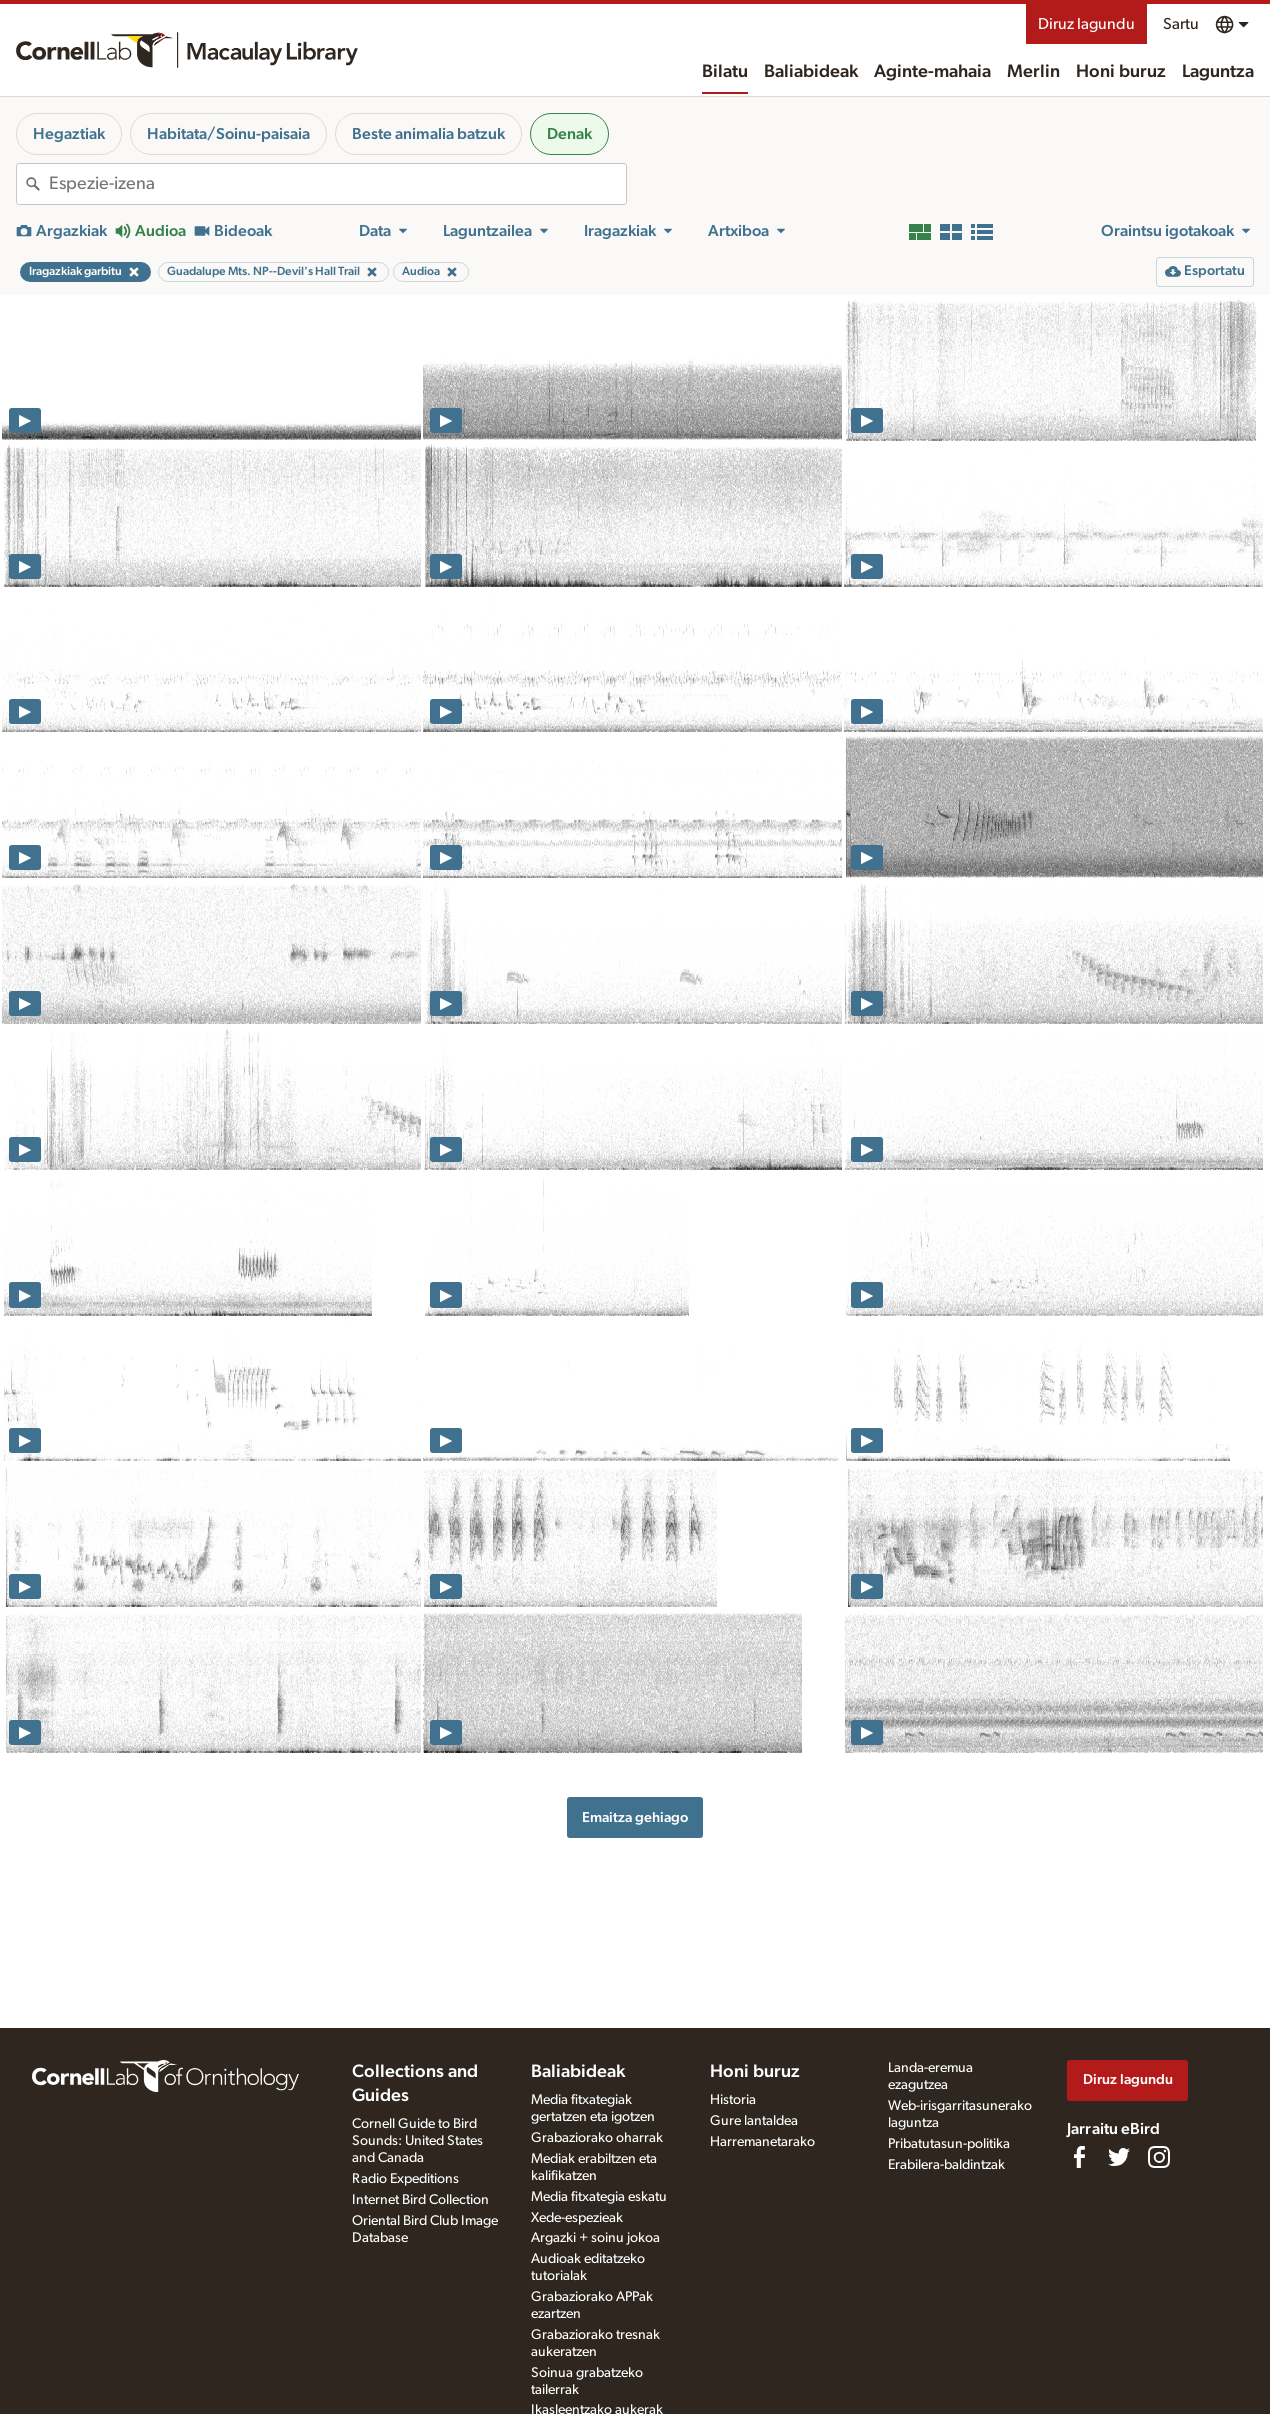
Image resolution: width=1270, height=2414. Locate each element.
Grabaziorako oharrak (597, 2138)
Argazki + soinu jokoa (595, 2238)
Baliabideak (811, 72)
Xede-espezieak (577, 2218)
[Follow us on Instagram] (1159, 2157)
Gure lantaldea (754, 2121)
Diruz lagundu (1086, 24)
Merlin (1033, 72)
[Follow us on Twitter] (1119, 2157)
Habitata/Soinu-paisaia (228, 134)
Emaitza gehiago (635, 1817)
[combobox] (337, 184)
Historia (733, 2100)
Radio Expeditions (405, 2179)
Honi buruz (1121, 72)
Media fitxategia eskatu (599, 2197)
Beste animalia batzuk (428, 134)
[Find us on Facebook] (1079, 2157)
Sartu (1181, 24)
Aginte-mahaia (932, 72)
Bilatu (725, 72)
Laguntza (1218, 72)
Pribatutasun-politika (949, 2144)
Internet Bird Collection (420, 2200)
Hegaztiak (69, 134)
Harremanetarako (762, 2142)
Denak (569, 134)
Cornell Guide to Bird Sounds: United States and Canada (417, 2141)
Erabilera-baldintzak (946, 2165)
